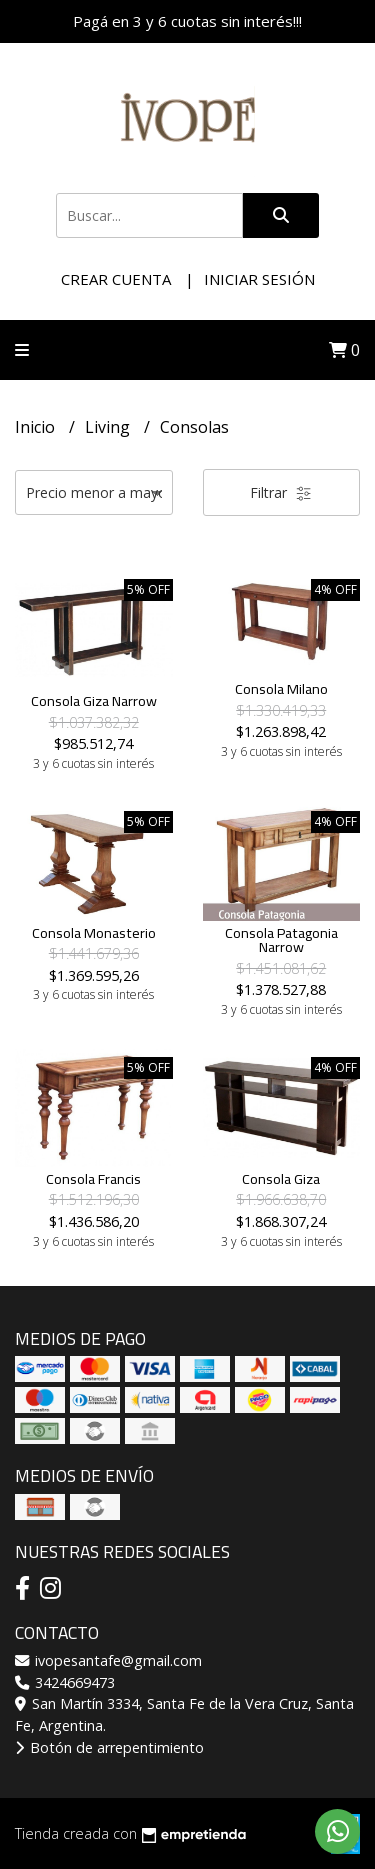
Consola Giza (281, 1178)
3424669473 (65, 1682)
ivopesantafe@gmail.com (108, 1660)
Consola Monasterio (94, 932)
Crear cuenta (116, 279)
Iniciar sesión (259, 279)
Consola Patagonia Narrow (281, 939)
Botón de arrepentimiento (109, 1747)
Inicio (37, 427)
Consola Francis (93, 1178)
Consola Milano (281, 688)
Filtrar (281, 492)
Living (109, 427)
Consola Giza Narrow (94, 700)
